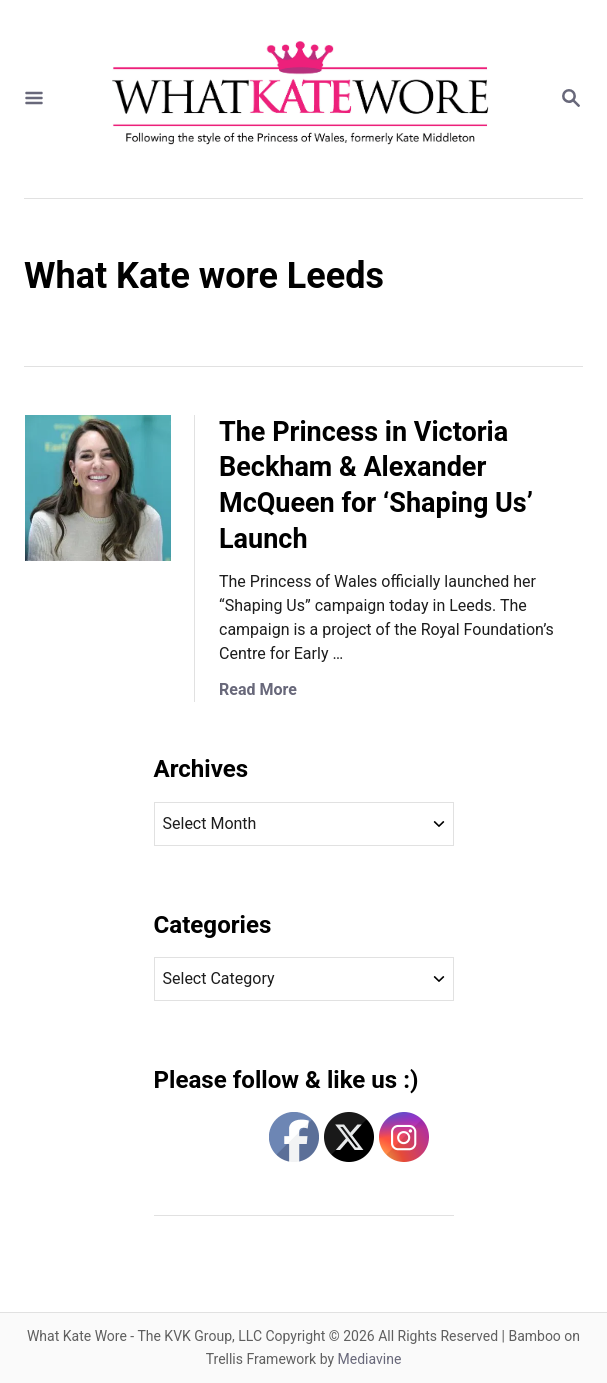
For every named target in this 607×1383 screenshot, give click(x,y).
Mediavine (370, 1359)
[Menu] (34, 99)
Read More (258, 689)
